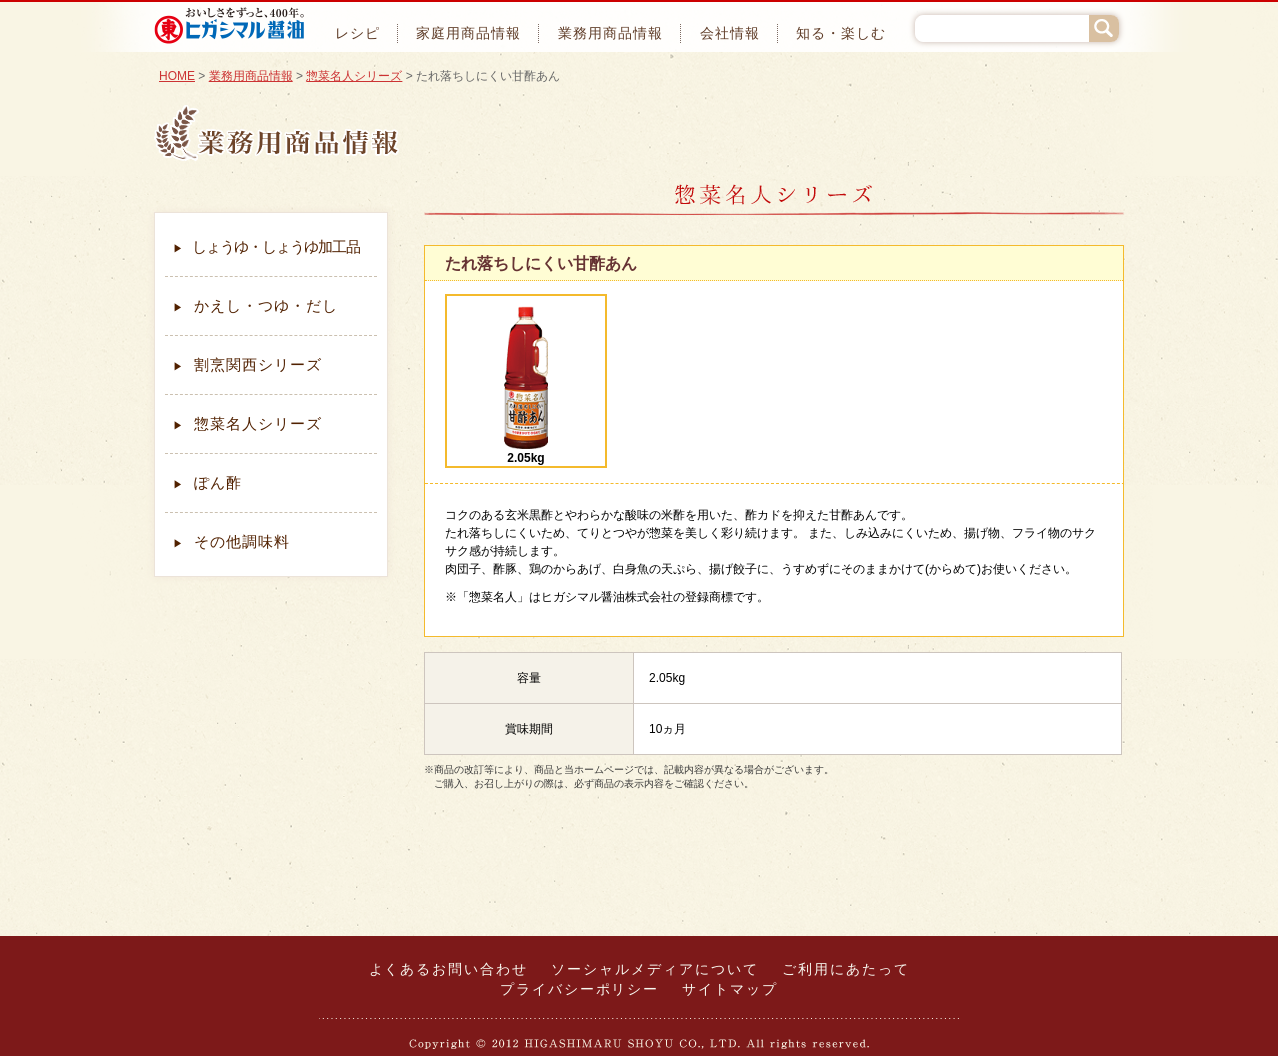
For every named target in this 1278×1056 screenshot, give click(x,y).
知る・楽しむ (841, 33)
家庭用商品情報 (468, 33)
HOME (177, 76)
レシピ (357, 33)
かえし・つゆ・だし (255, 306)
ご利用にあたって (846, 970)
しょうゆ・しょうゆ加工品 (266, 247)
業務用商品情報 (610, 33)
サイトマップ (730, 990)
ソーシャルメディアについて (654, 970)
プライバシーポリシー (580, 990)
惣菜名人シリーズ (354, 76)
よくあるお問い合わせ (449, 970)
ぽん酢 (207, 483)
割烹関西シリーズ (247, 365)
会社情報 (730, 33)
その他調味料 (231, 542)
